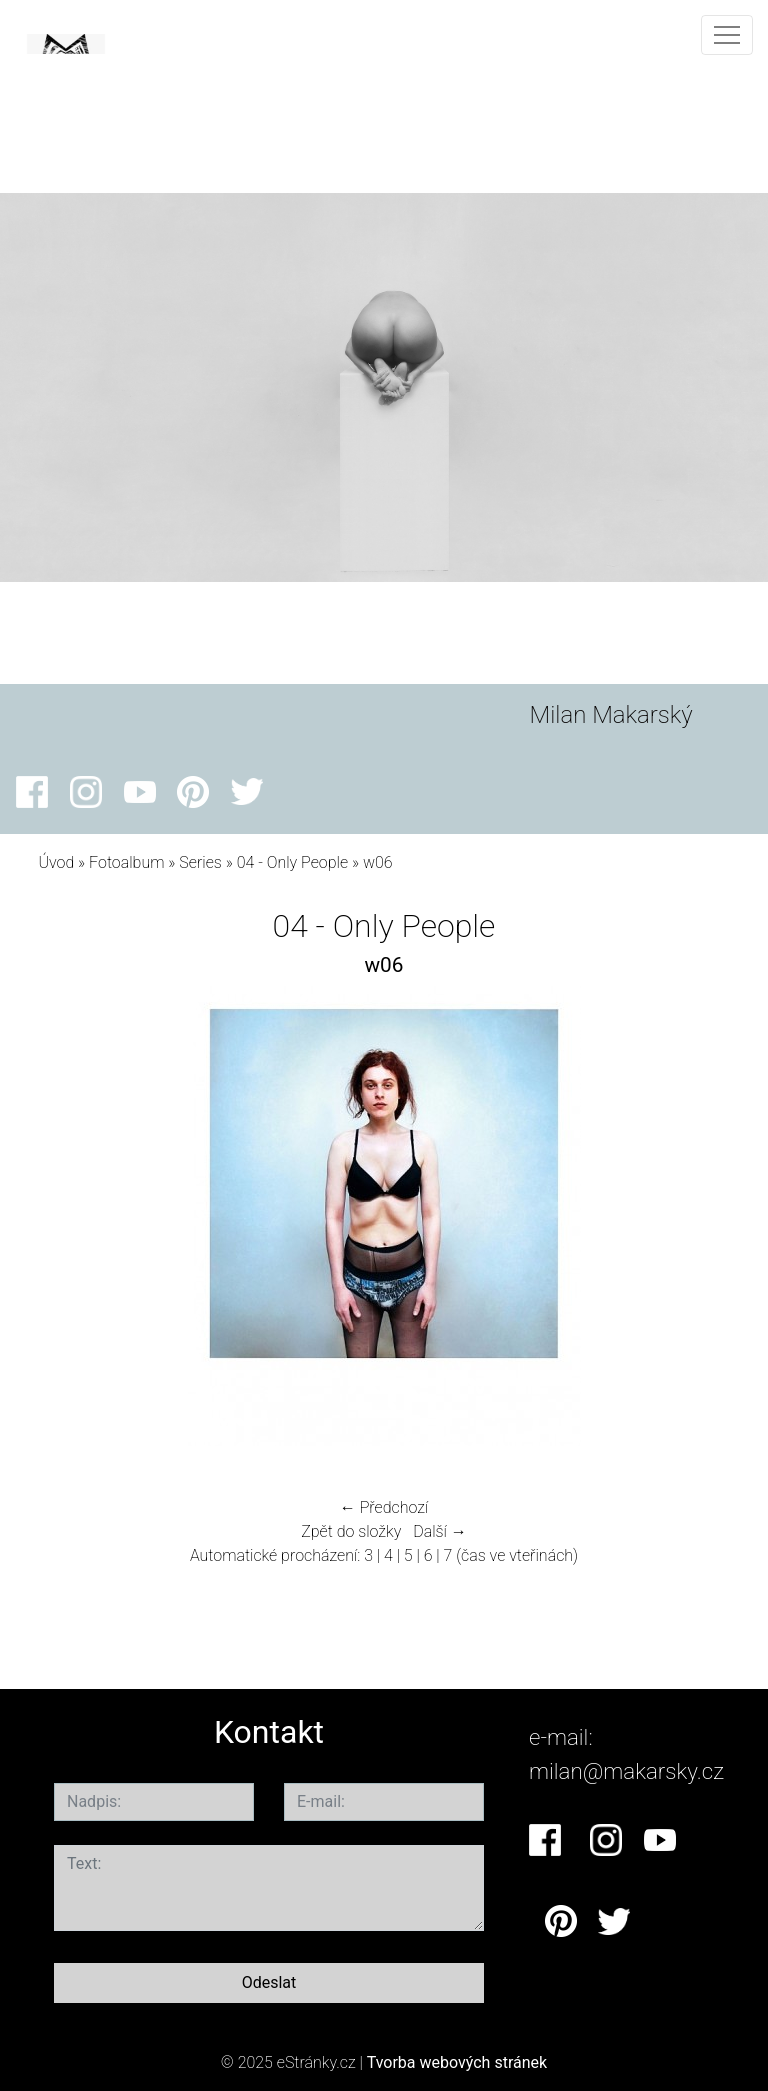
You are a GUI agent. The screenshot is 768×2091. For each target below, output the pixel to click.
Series (200, 862)
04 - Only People (292, 862)
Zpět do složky (351, 1531)
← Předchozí (384, 1507)
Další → (440, 1531)
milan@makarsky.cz (626, 1771)
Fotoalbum (126, 862)
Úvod (56, 862)
